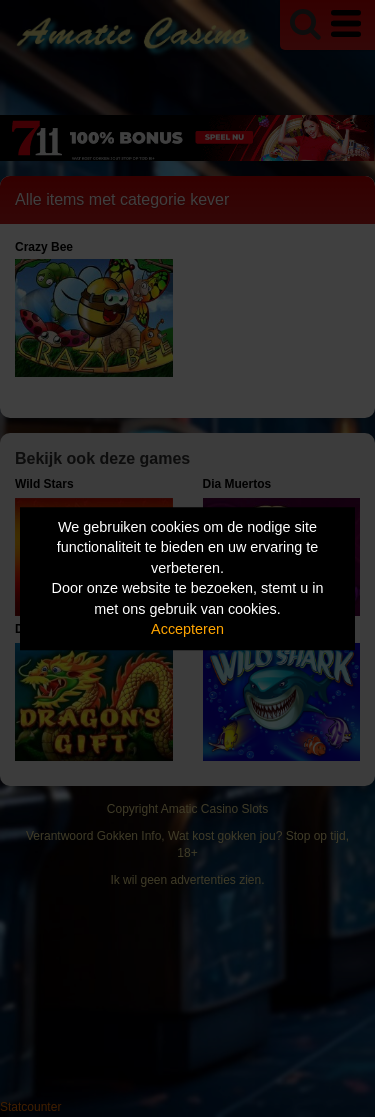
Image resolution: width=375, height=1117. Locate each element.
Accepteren (187, 630)
